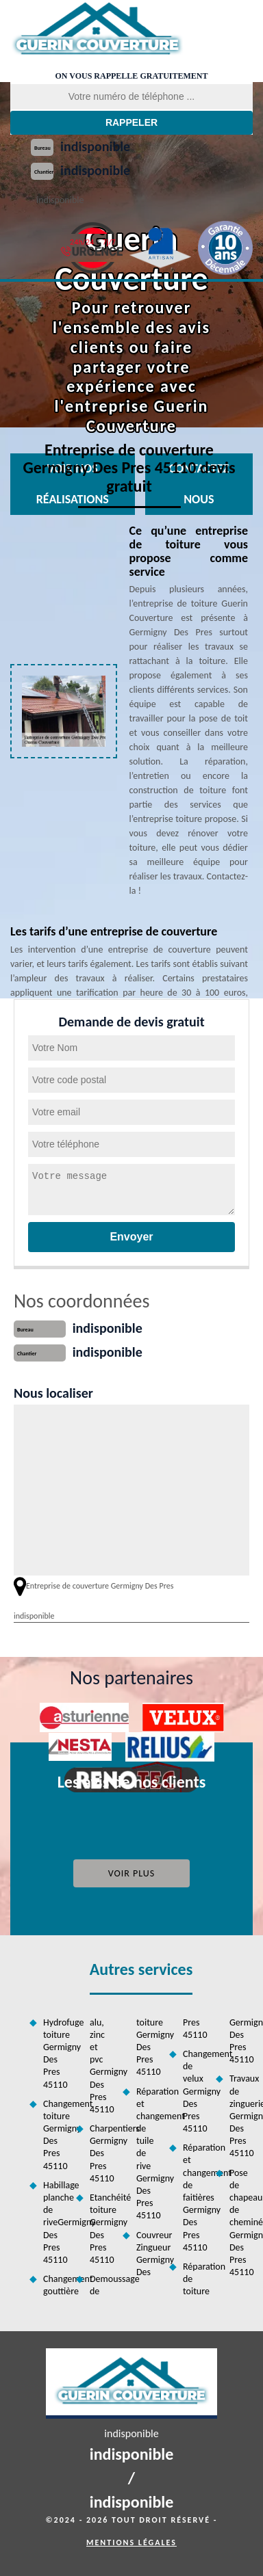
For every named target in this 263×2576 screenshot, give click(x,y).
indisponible (95, 146)
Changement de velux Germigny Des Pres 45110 (194, 2091)
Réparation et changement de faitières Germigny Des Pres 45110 (194, 2197)
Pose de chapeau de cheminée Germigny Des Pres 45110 (241, 2223)
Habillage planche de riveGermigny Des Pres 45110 (54, 2222)
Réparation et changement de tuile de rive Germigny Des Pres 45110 (148, 2154)
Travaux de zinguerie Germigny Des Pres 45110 (241, 2116)
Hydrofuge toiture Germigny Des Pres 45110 (54, 2053)
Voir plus (131, 1873)
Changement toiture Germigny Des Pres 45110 (54, 2135)
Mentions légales (131, 2542)
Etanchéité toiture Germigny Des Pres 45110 (101, 2229)
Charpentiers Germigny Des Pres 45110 (101, 2153)
